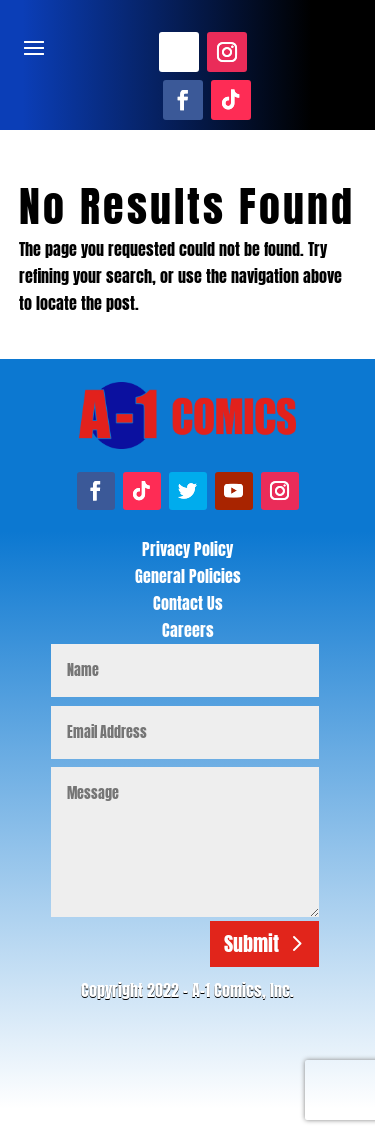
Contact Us (188, 603)
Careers (188, 630)
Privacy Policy (187, 549)
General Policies (188, 576)
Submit (251, 943)
